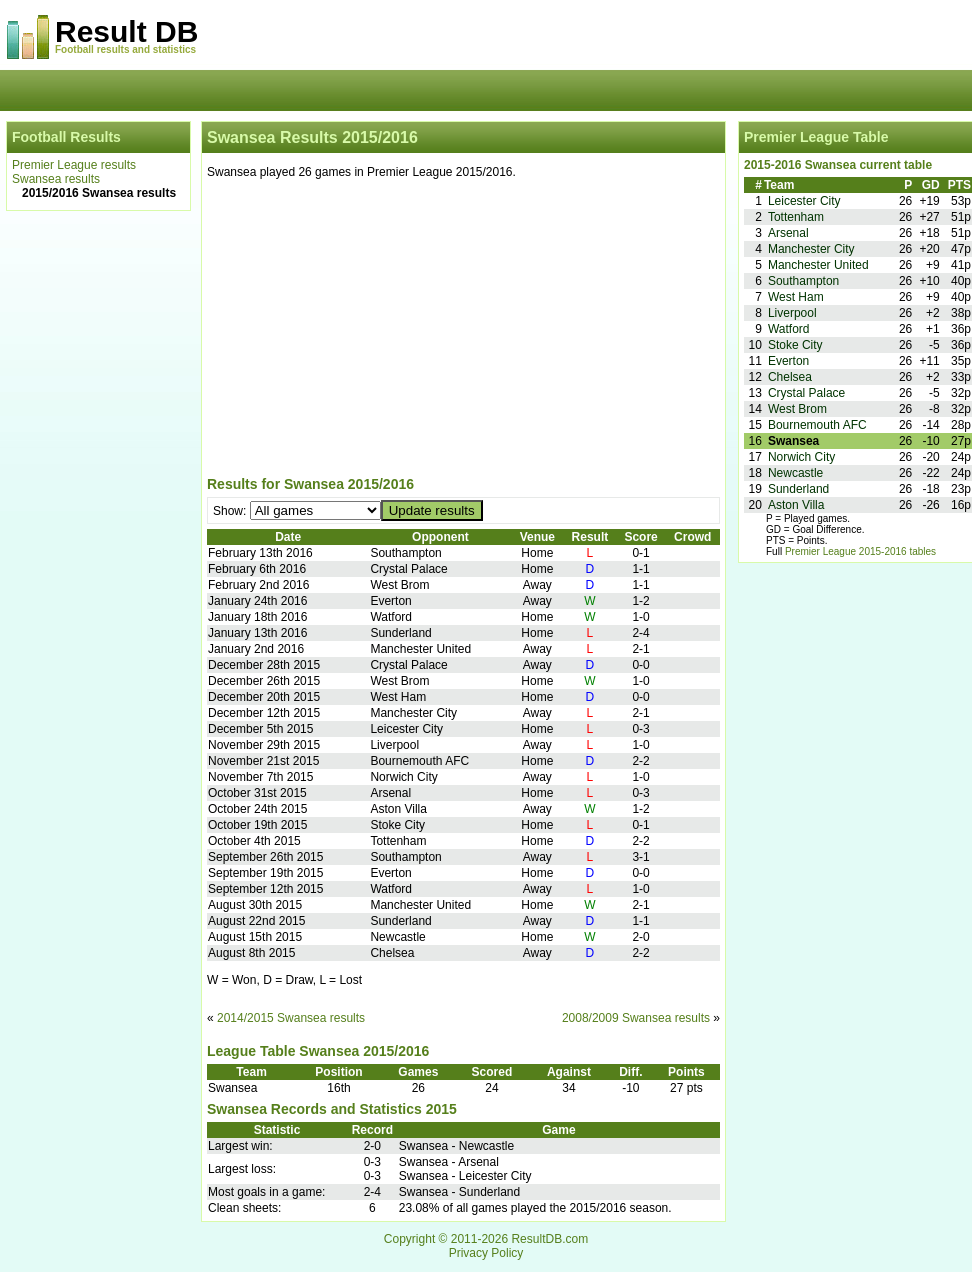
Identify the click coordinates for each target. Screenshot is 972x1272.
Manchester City (811, 249)
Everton (788, 361)
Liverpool (792, 313)
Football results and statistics (125, 49)
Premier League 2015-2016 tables (860, 551)
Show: (231, 511)
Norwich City (801, 457)
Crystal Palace (806, 393)
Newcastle (795, 473)
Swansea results (56, 179)
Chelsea (790, 377)
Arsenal (788, 233)
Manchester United (818, 265)
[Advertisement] (463, 331)
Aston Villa (796, 505)
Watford (789, 329)
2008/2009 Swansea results (636, 1018)
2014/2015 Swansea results (291, 1018)
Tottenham (796, 217)
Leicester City (804, 201)
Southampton (803, 281)
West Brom (797, 409)
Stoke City (795, 345)
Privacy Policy (486, 1253)
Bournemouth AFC (817, 425)
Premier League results (74, 165)
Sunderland (798, 489)
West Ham (796, 297)
